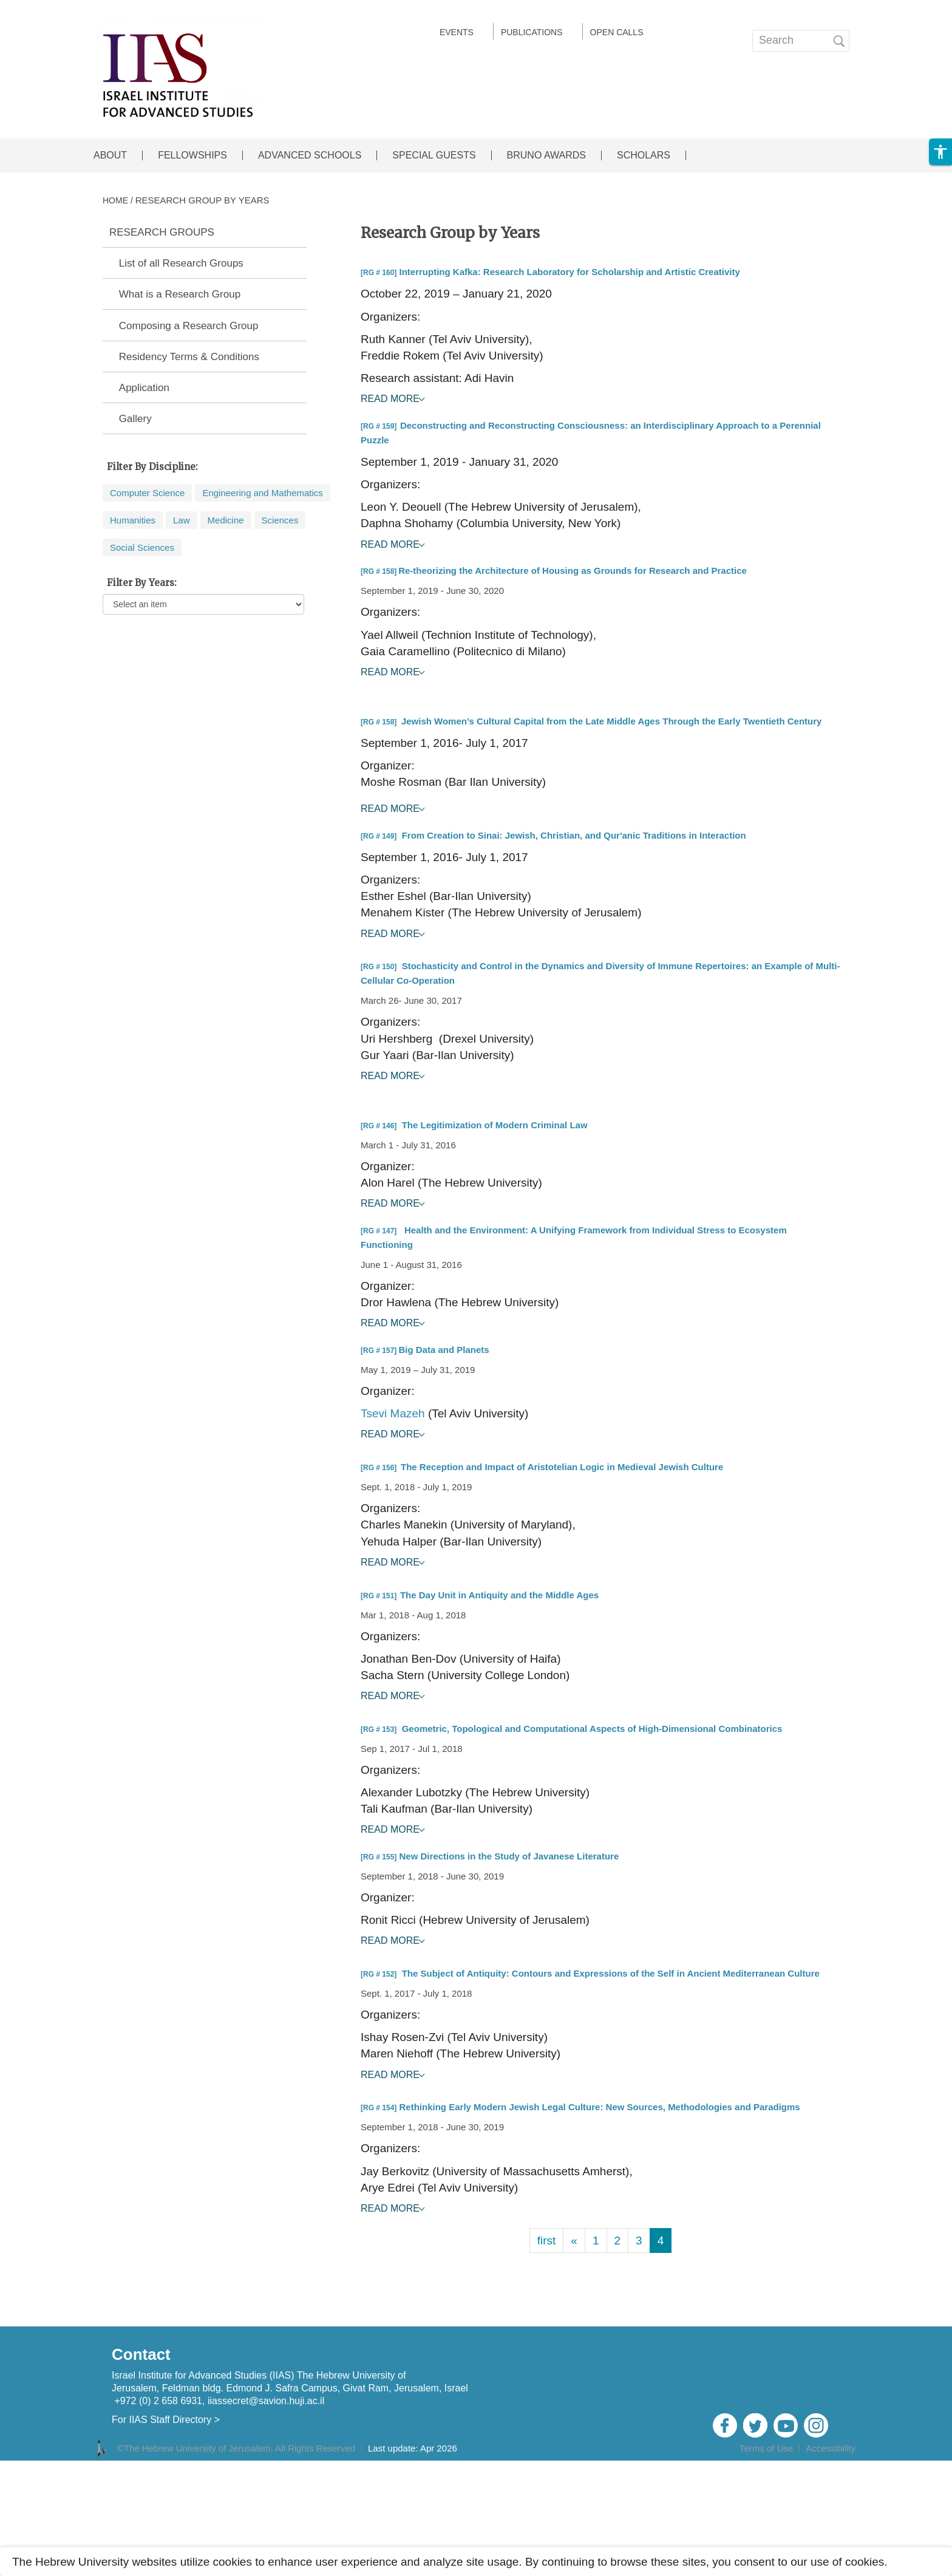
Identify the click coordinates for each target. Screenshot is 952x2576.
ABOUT (110, 155)
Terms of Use (766, 2448)
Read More (390, 399)
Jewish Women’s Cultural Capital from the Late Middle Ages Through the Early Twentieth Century (611, 721)
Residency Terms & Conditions (189, 357)
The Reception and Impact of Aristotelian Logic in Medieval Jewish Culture (562, 1467)
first (546, 2240)
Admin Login (826, 2465)
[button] (940, 151)
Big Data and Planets (443, 1349)
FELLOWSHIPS (192, 155)
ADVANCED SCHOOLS (309, 155)
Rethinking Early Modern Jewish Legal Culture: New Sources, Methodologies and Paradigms (599, 2107)
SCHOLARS (643, 155)
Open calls (617, 32)
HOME (115, 200)
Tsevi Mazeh (393, 1413)
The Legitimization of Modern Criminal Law (495, 1125)
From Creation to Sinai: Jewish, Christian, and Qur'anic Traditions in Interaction (574, 835)
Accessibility (830, 2448)
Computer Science (147, 493)
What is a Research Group (179, 294)
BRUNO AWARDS (546, 155)
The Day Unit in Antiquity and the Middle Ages (499, 1595)
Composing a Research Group (189, 326)
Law (181, 520)
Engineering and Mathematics (262, 493)
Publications (532, 32)
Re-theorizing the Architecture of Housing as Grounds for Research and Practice (572, 570)
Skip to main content (52, 8)
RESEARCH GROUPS (161, 232)
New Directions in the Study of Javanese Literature (509, 1856)
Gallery (135, 419)
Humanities (132, 520)
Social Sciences (142, 547)
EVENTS (457, 32)
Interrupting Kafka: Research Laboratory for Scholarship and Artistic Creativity (569, 272)
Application (144, 388)
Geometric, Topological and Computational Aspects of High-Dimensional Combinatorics (592, 1728)
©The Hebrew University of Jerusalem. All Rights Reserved (236, 2448)
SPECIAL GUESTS (433, 155)
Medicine (226, 520)
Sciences (280, 520)
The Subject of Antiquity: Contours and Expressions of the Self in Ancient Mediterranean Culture (611, 1973)
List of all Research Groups (181, 263)
